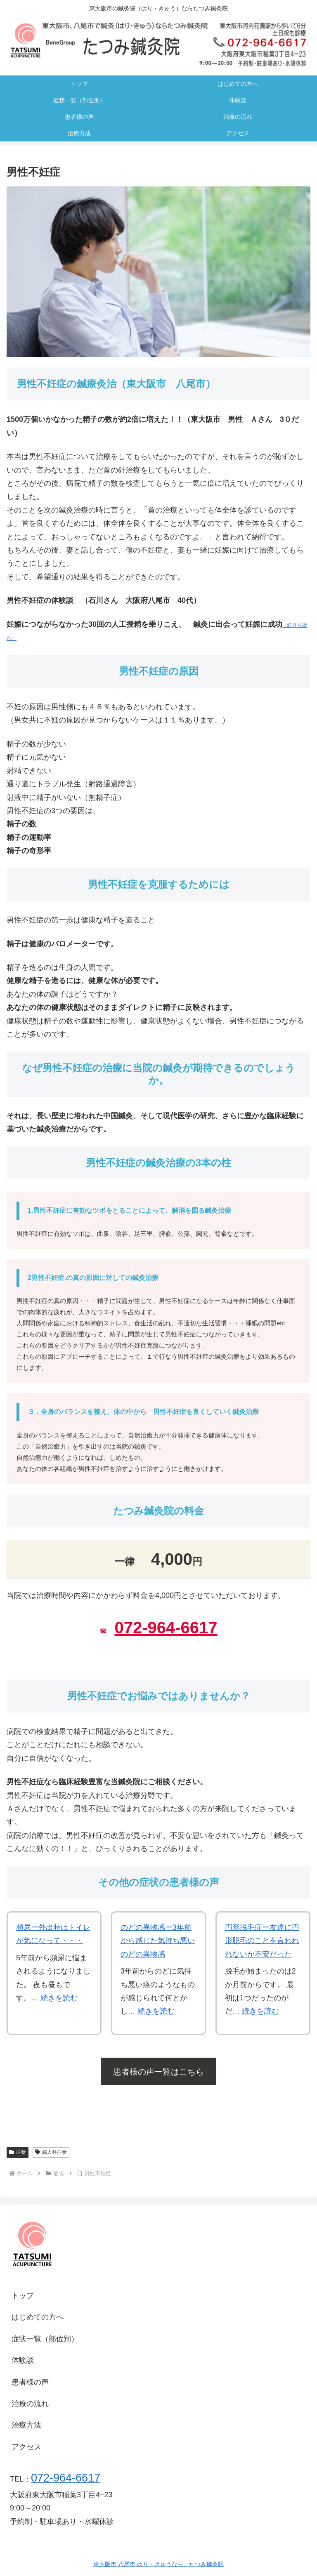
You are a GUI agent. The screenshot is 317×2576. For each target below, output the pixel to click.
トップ (23, 2295)
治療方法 (26, 2425)
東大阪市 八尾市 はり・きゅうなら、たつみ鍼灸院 (158, 2564)
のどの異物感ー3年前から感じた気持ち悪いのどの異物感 (158, 1940)
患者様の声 (30, 2382)
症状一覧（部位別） (45, 2339)
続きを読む (59, 1998)
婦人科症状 (51, 2152)
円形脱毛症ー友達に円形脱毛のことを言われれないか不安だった (262, 1940)
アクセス (26, 2447)
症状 (17, 2152)
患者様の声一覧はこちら (158, 2071)
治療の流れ (30, 2404)
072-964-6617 (165, 1628)
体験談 (23, 2360)
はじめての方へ (38, 2317)
